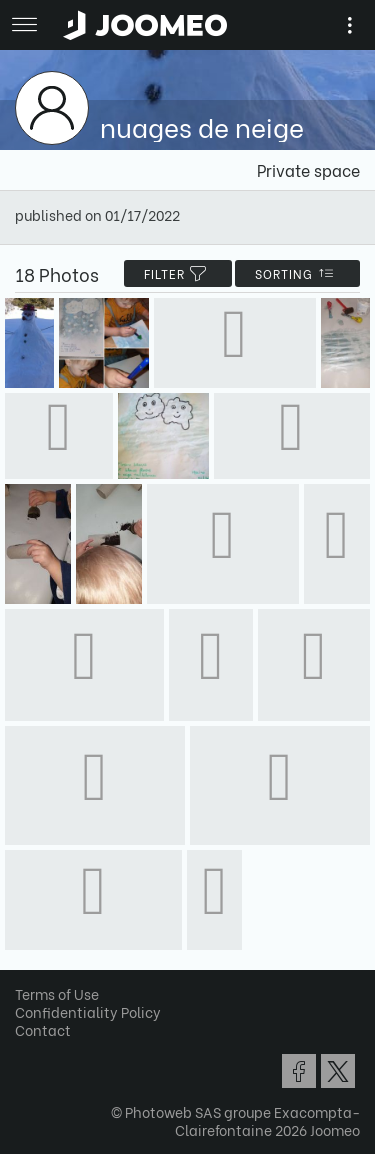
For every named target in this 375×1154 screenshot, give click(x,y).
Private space (308, 169)
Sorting (297, 273)
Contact (43, 1029)
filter (178, 273)
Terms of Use (57, 993)
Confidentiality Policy (88, 1011)
